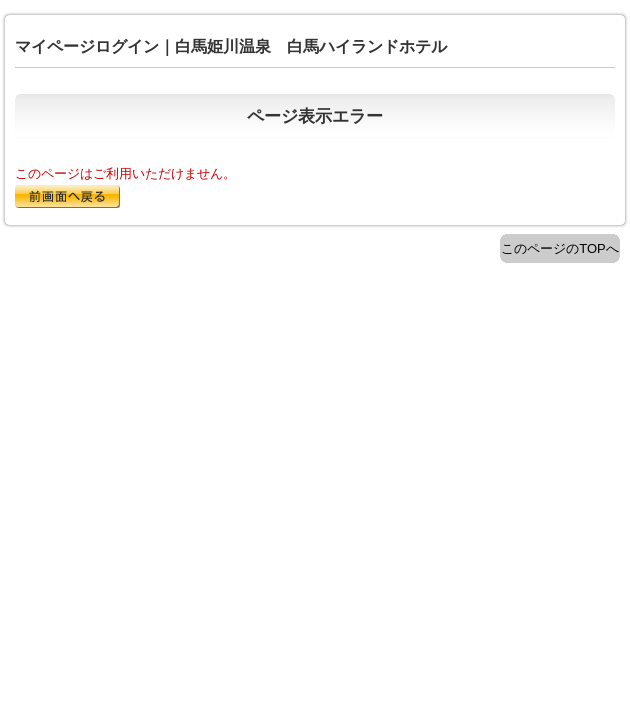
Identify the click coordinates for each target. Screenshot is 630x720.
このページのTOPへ (560, 248)
